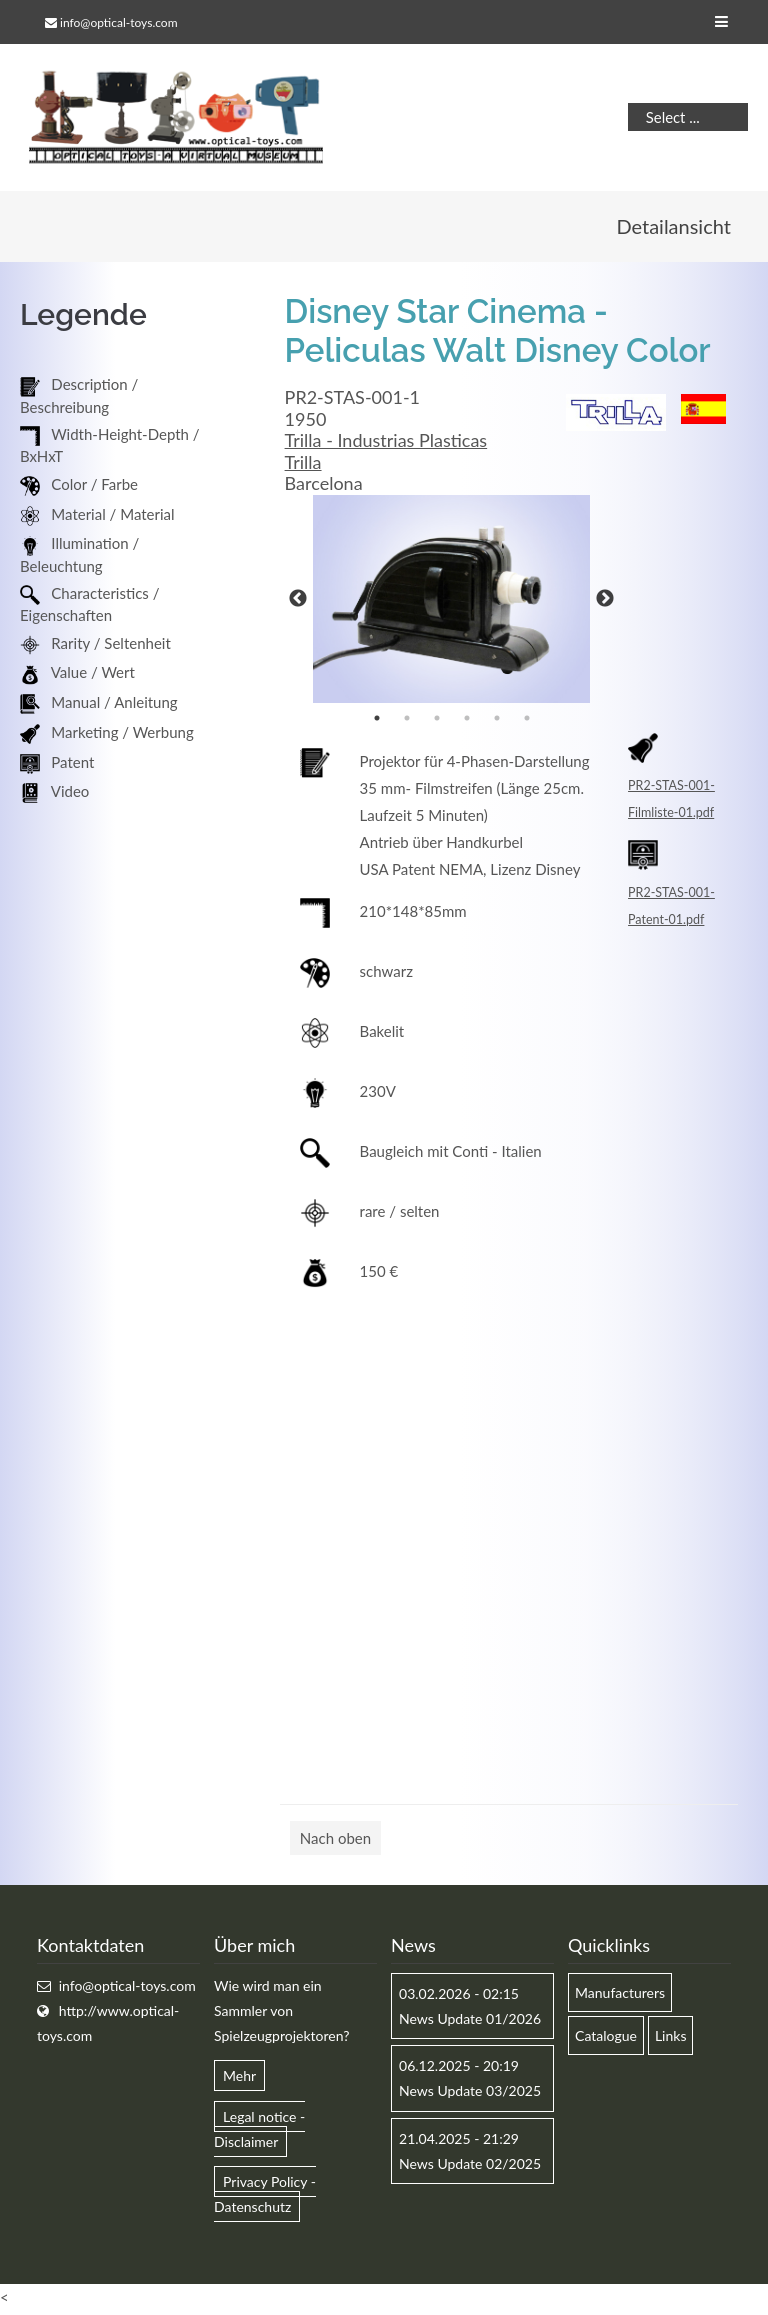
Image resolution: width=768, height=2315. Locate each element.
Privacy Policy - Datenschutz (265, 2197)
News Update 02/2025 (470, 2165)
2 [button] (407, 720)
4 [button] (467, 720)
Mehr (239, 2078)
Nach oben (335, 1840)
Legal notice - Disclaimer (259, 2131)
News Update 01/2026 (470, 2021)
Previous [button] (298, 602)
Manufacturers (620, 1995)
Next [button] (605, 602)
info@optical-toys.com (118, 22)
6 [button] (527, 720)
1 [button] (377, 720)
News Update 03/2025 (470, 2093)
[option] (451, 602)
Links (671, 2038)
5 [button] (497, 720)
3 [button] (437, 720)
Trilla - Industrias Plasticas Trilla (386, 454)
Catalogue (606, 2038)
